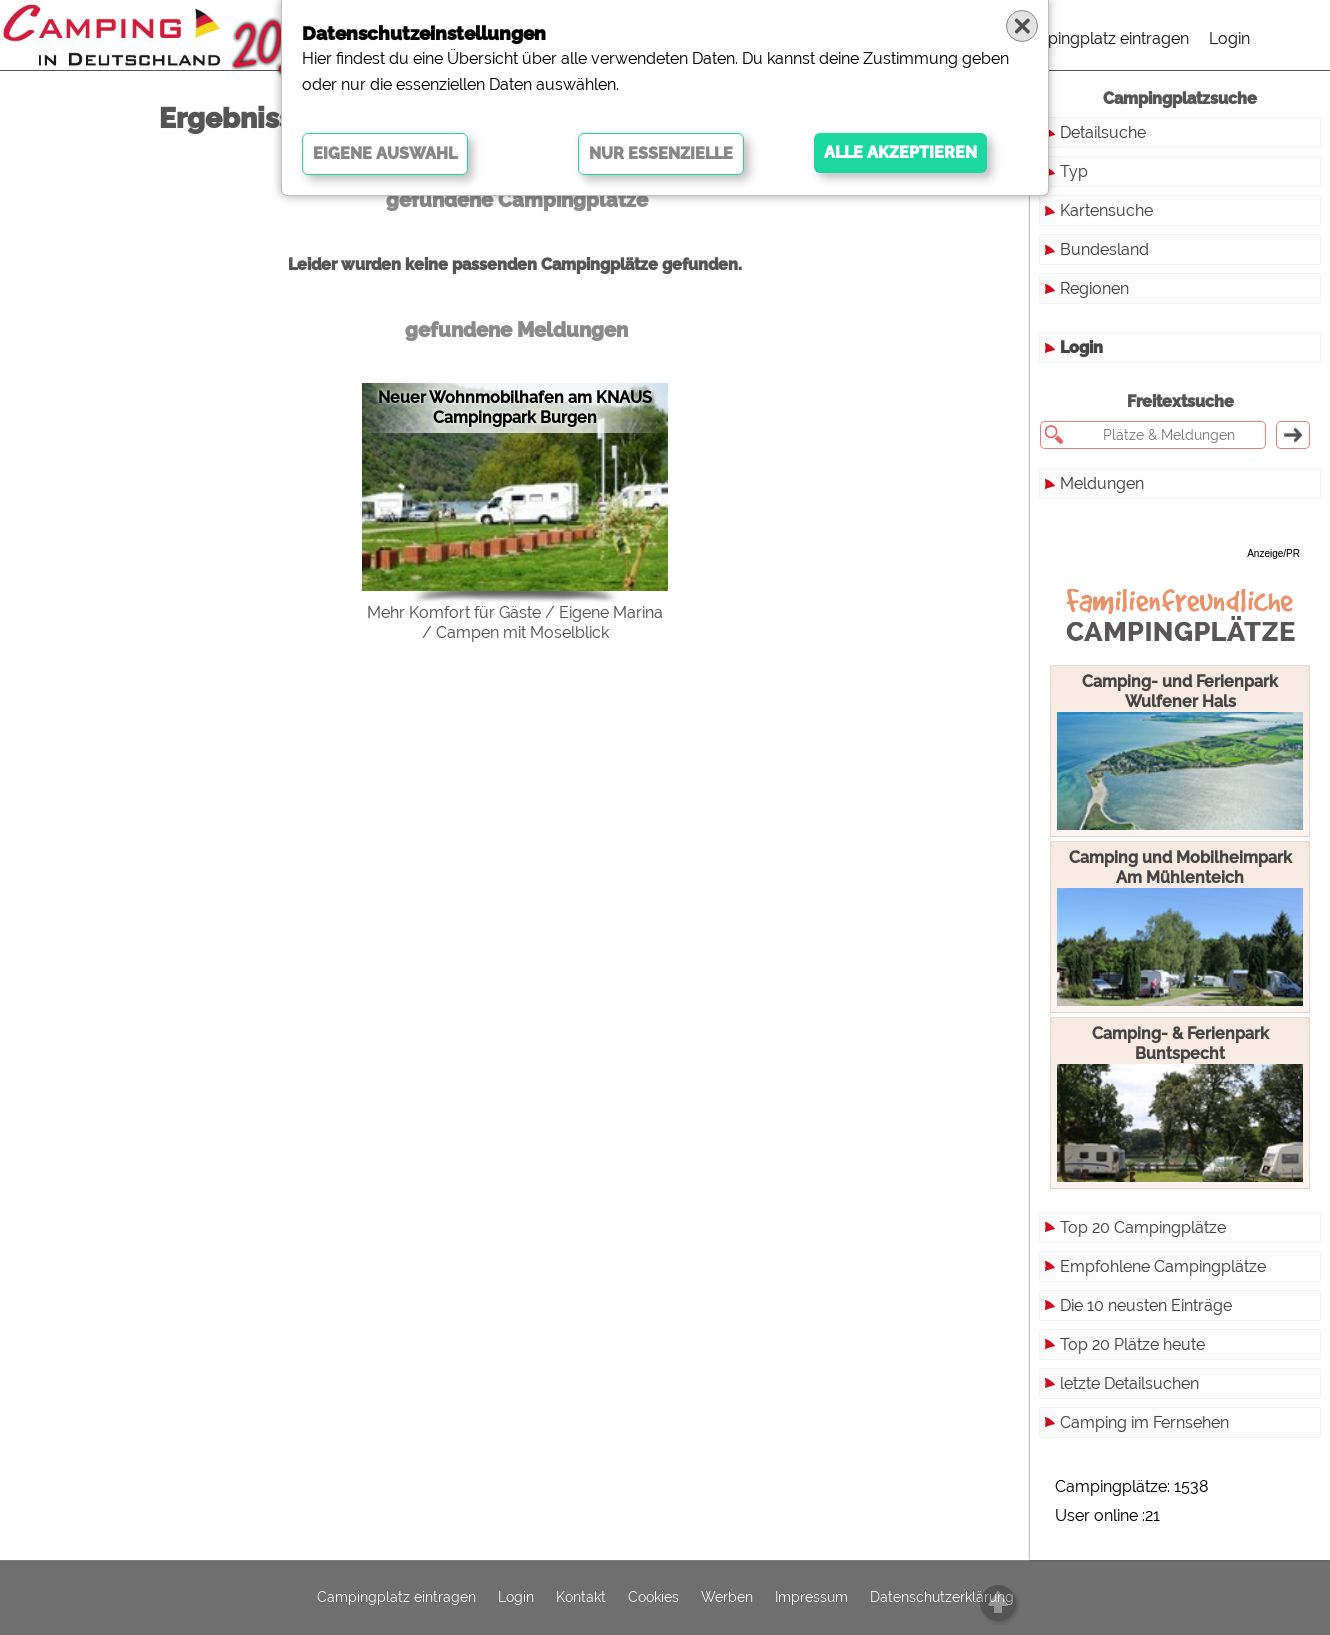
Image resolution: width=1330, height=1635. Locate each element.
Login (1229, 38)
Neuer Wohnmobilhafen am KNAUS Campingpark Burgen (515, 407)
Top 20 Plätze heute (1132, 1344)
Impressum (811, 1598)
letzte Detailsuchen (1129, 1383)
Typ (1074, 171)
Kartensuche (1106, 210)
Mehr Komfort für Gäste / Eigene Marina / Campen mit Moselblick (515, 622)
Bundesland (1104, 249)
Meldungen (1102, 483)
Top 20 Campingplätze (1143, 1227)
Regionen (1094, 288)
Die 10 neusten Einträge (1146, 1305)
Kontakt (581, 1598)
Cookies (653, 1598)
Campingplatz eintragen (1101, 38)
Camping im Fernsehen (1144, 1422)
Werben (727, 1598)
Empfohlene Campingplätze (1163, 1266)
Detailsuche (1103, 132)
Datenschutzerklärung (942, 1598)
